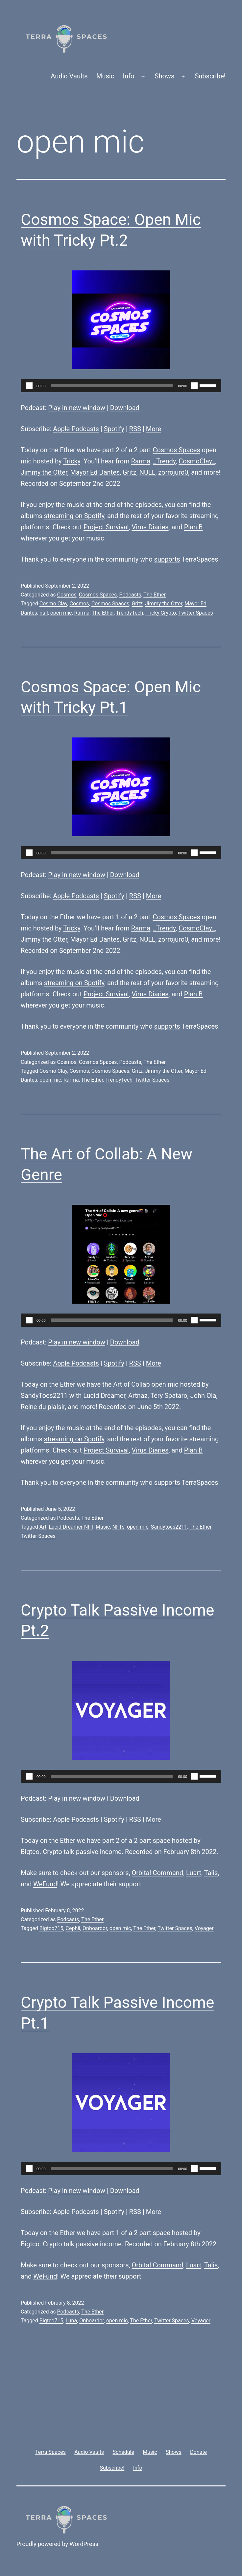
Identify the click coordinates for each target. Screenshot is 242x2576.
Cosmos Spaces (176, 450)
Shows (165, 76)
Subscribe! (210, 76)
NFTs (118, 1527)
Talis (211, 1873)
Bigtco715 (51, 1928)
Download (124, 408)
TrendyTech (129, 613)
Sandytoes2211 (169, 1527)
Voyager (204, 1928)
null (43, 613)
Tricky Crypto (160, 613)
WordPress (84, 2543)
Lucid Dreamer (104, 1395)
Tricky (71, 461)
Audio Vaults (69, 76)
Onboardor (95, 1928)
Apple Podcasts (76, 429)
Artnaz (138, 1395)
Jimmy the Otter (44, 472)
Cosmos (66, 595)
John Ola (203, 1395)
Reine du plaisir (43, 1407)
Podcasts (130, 595)
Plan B (193, 527)
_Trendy (164, 461)
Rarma (140, 461)
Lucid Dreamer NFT (71, 1527)
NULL (147, 472)
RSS (135, 429)
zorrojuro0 (173, 472)
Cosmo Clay (53, 603)
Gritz (129, 472)
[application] (121, 385)
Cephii (73, 1928)
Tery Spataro (168, 1395)
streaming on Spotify (74, 516)
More (153, 429)
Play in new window (76, 408)
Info (128, 76)
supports (167, 559)
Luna (71, 2320)
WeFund (45, 1884)
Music (105, 76)
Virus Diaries (150, 527)
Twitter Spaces (195, 613)
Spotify (114, 429)
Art (42, 1527)
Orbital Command (157, 1873)
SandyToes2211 (44, 1395)
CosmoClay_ (197, 461)
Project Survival (106, 527)
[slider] (112, 385)
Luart (193, 1873)
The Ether (154, 595)
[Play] (29, 385)
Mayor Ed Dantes (95, 472)
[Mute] (194, 385)
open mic (61, 613)
